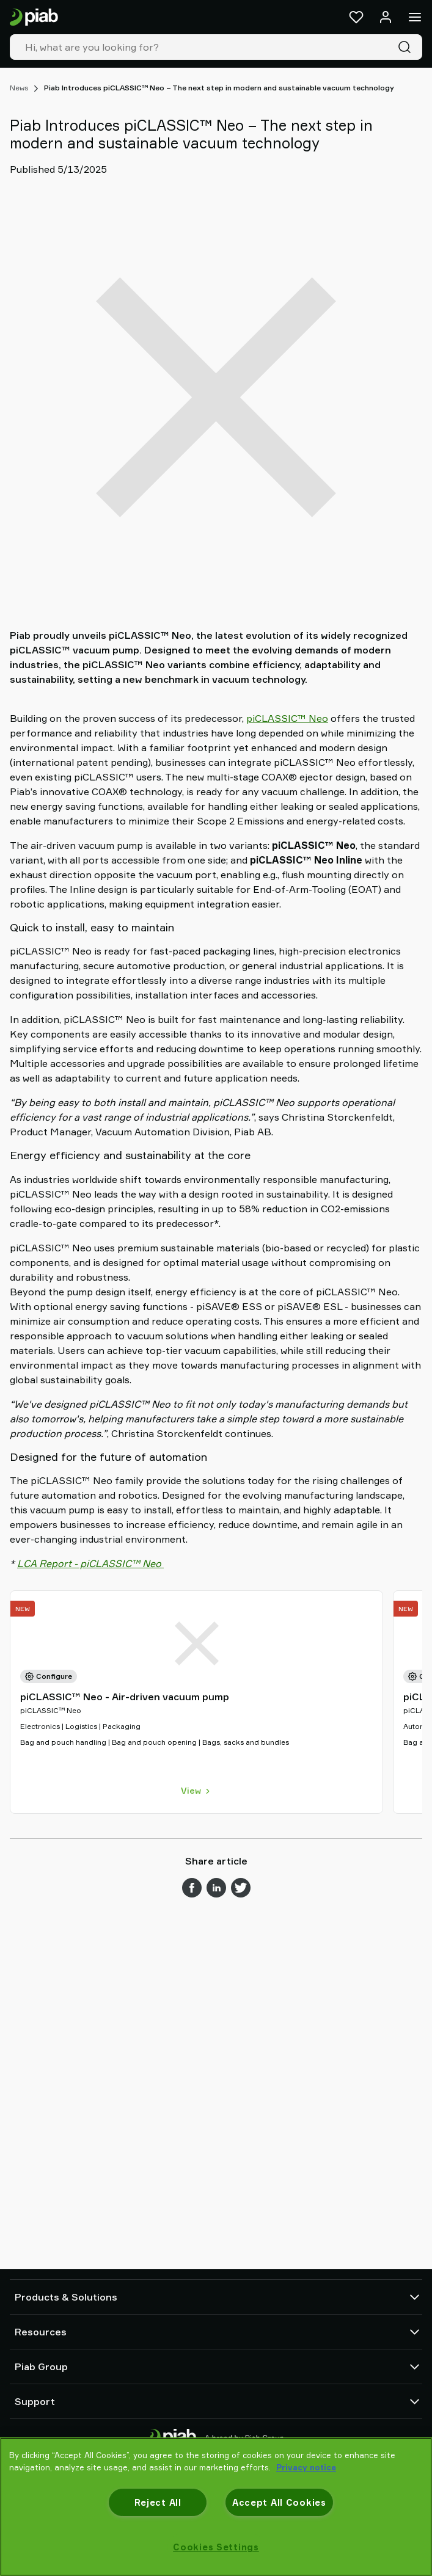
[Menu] (415, 17)
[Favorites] (356, 17)
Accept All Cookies (279, 2502)
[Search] (407, 47)
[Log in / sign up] (385, 17)
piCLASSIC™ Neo (287, 718)
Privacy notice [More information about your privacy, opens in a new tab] (306, 2467)
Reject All (157, 2502)
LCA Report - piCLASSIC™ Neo (90, 1563)
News (19, 87)
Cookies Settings (216, 2547)
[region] (216, 2506)
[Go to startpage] (34, 17)
